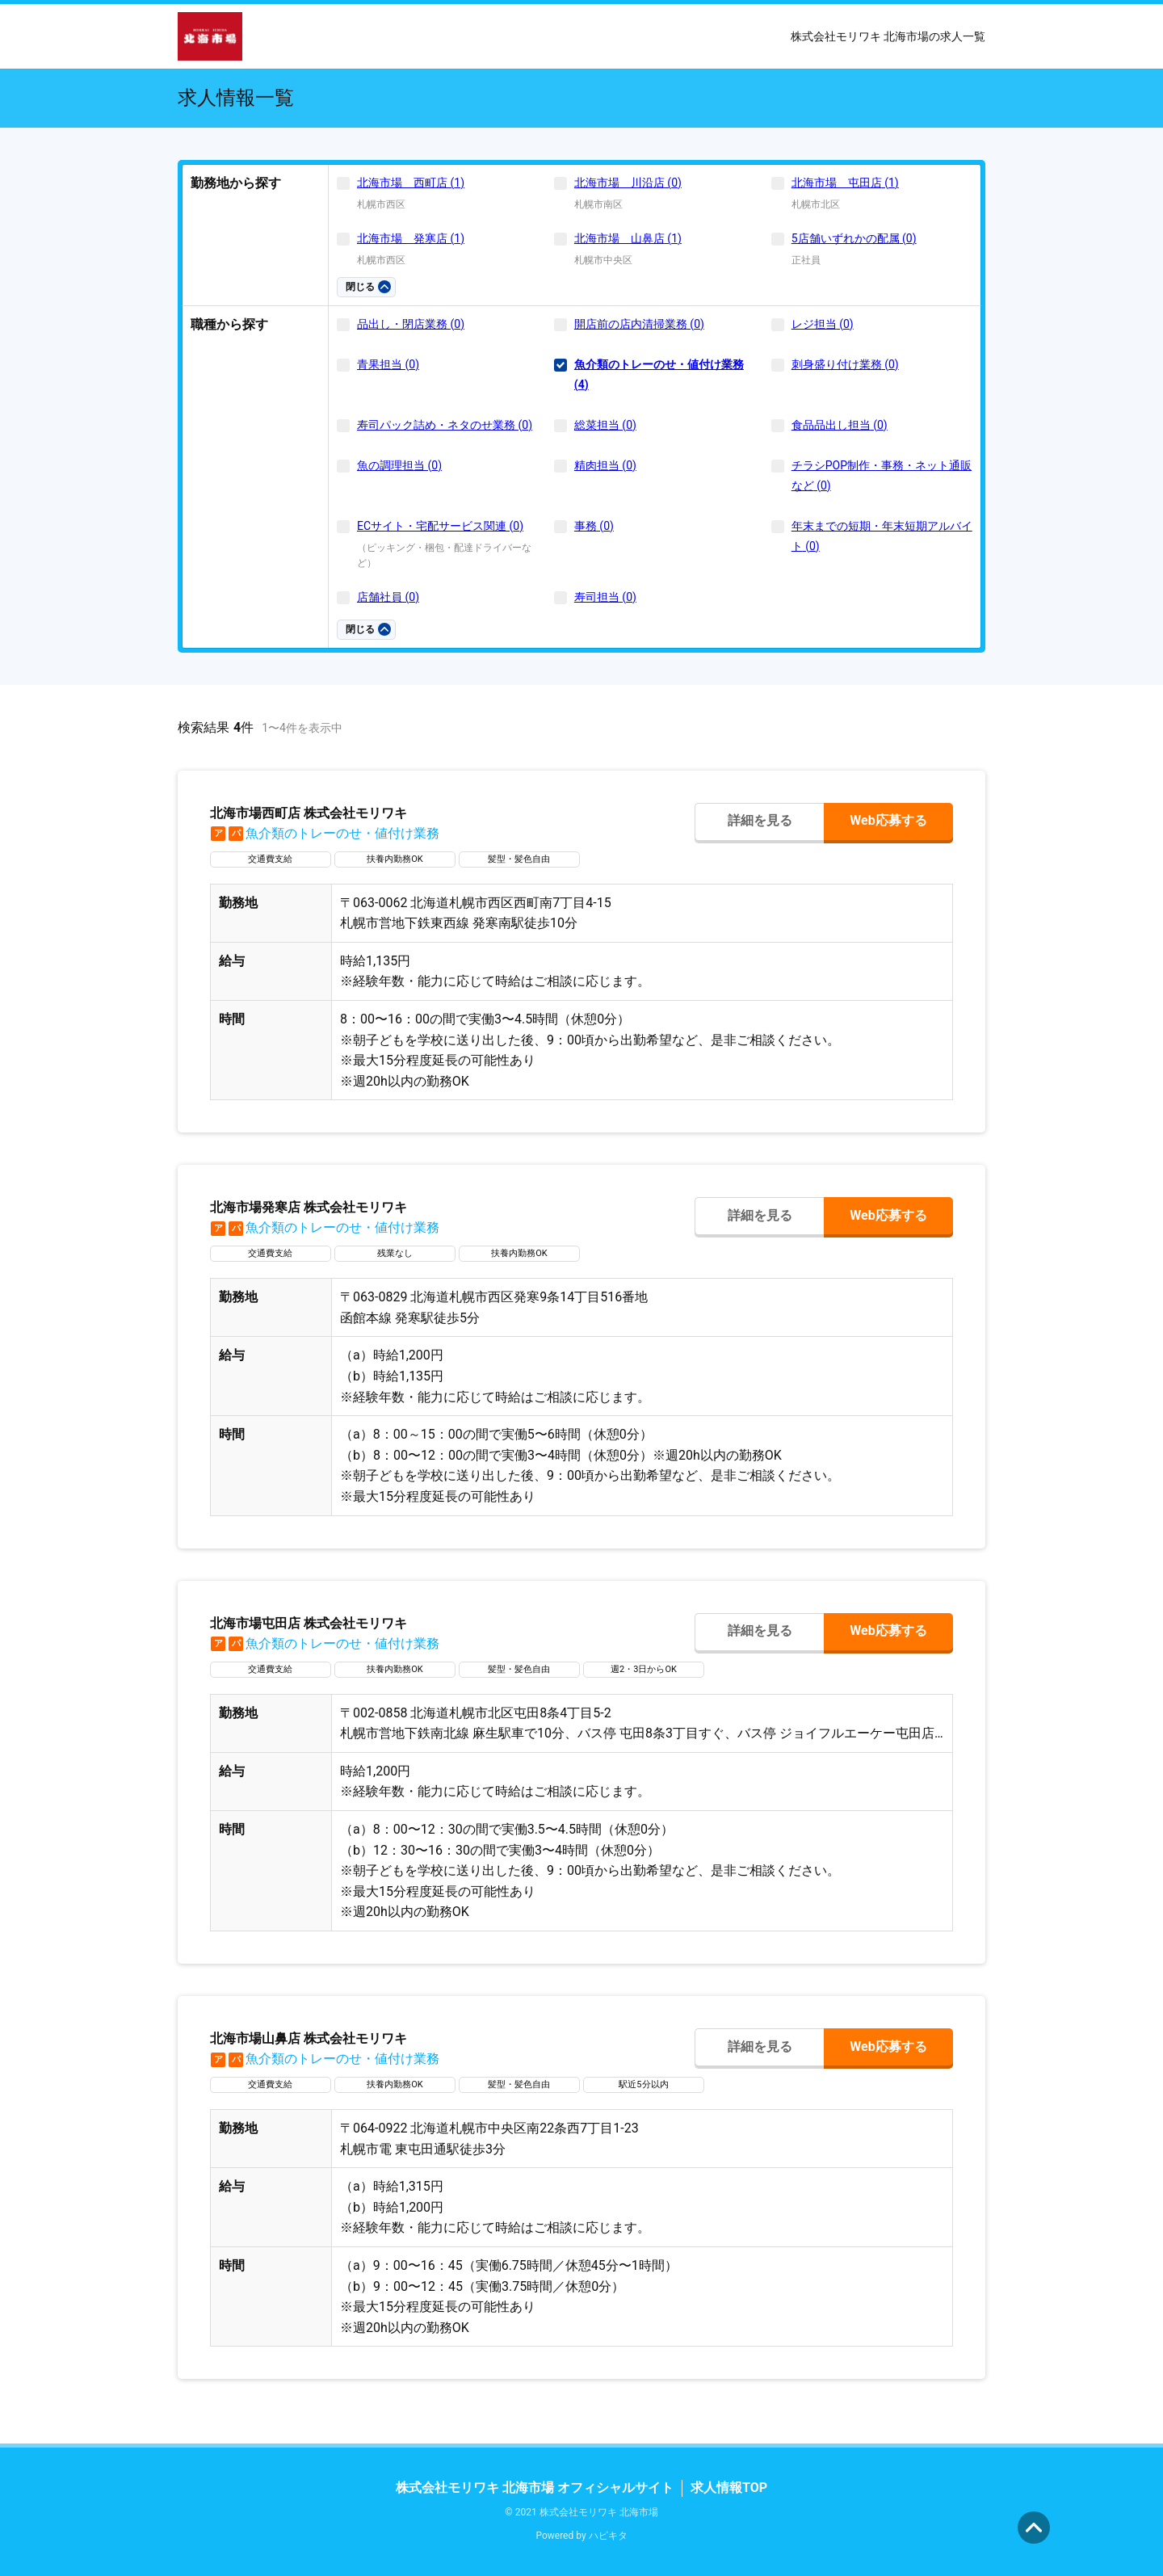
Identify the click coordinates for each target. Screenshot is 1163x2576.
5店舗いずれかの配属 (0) (854, 238)
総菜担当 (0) (605, 424)
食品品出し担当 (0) (839, 424)
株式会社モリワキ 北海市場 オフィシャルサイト (535, 2487)
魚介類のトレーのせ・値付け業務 (324, 833)
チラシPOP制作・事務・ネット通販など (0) (881, 475)
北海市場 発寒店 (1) (410, 238)
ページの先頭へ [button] (1034, 2527)
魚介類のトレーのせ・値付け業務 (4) (659, 374)
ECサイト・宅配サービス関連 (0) (440, 525)
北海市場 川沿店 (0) (628, 182)
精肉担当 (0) (605, 465)
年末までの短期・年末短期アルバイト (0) (881, 536)
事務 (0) (594, 525)
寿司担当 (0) (605, 596)
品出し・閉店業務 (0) (410, 323)
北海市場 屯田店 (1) (845, 182)
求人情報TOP (729, 2487)
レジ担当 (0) (822, 323)
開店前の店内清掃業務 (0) (639, 323)
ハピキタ (608, 2535)
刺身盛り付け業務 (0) (845, 364)
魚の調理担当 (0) (399, 465)
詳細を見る (760, 820)
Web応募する (888, 820)
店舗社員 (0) (388, 596)
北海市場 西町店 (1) (410, 182)
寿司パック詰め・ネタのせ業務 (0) (444, 424)
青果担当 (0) (388, 364)
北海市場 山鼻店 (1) (628, 238)
